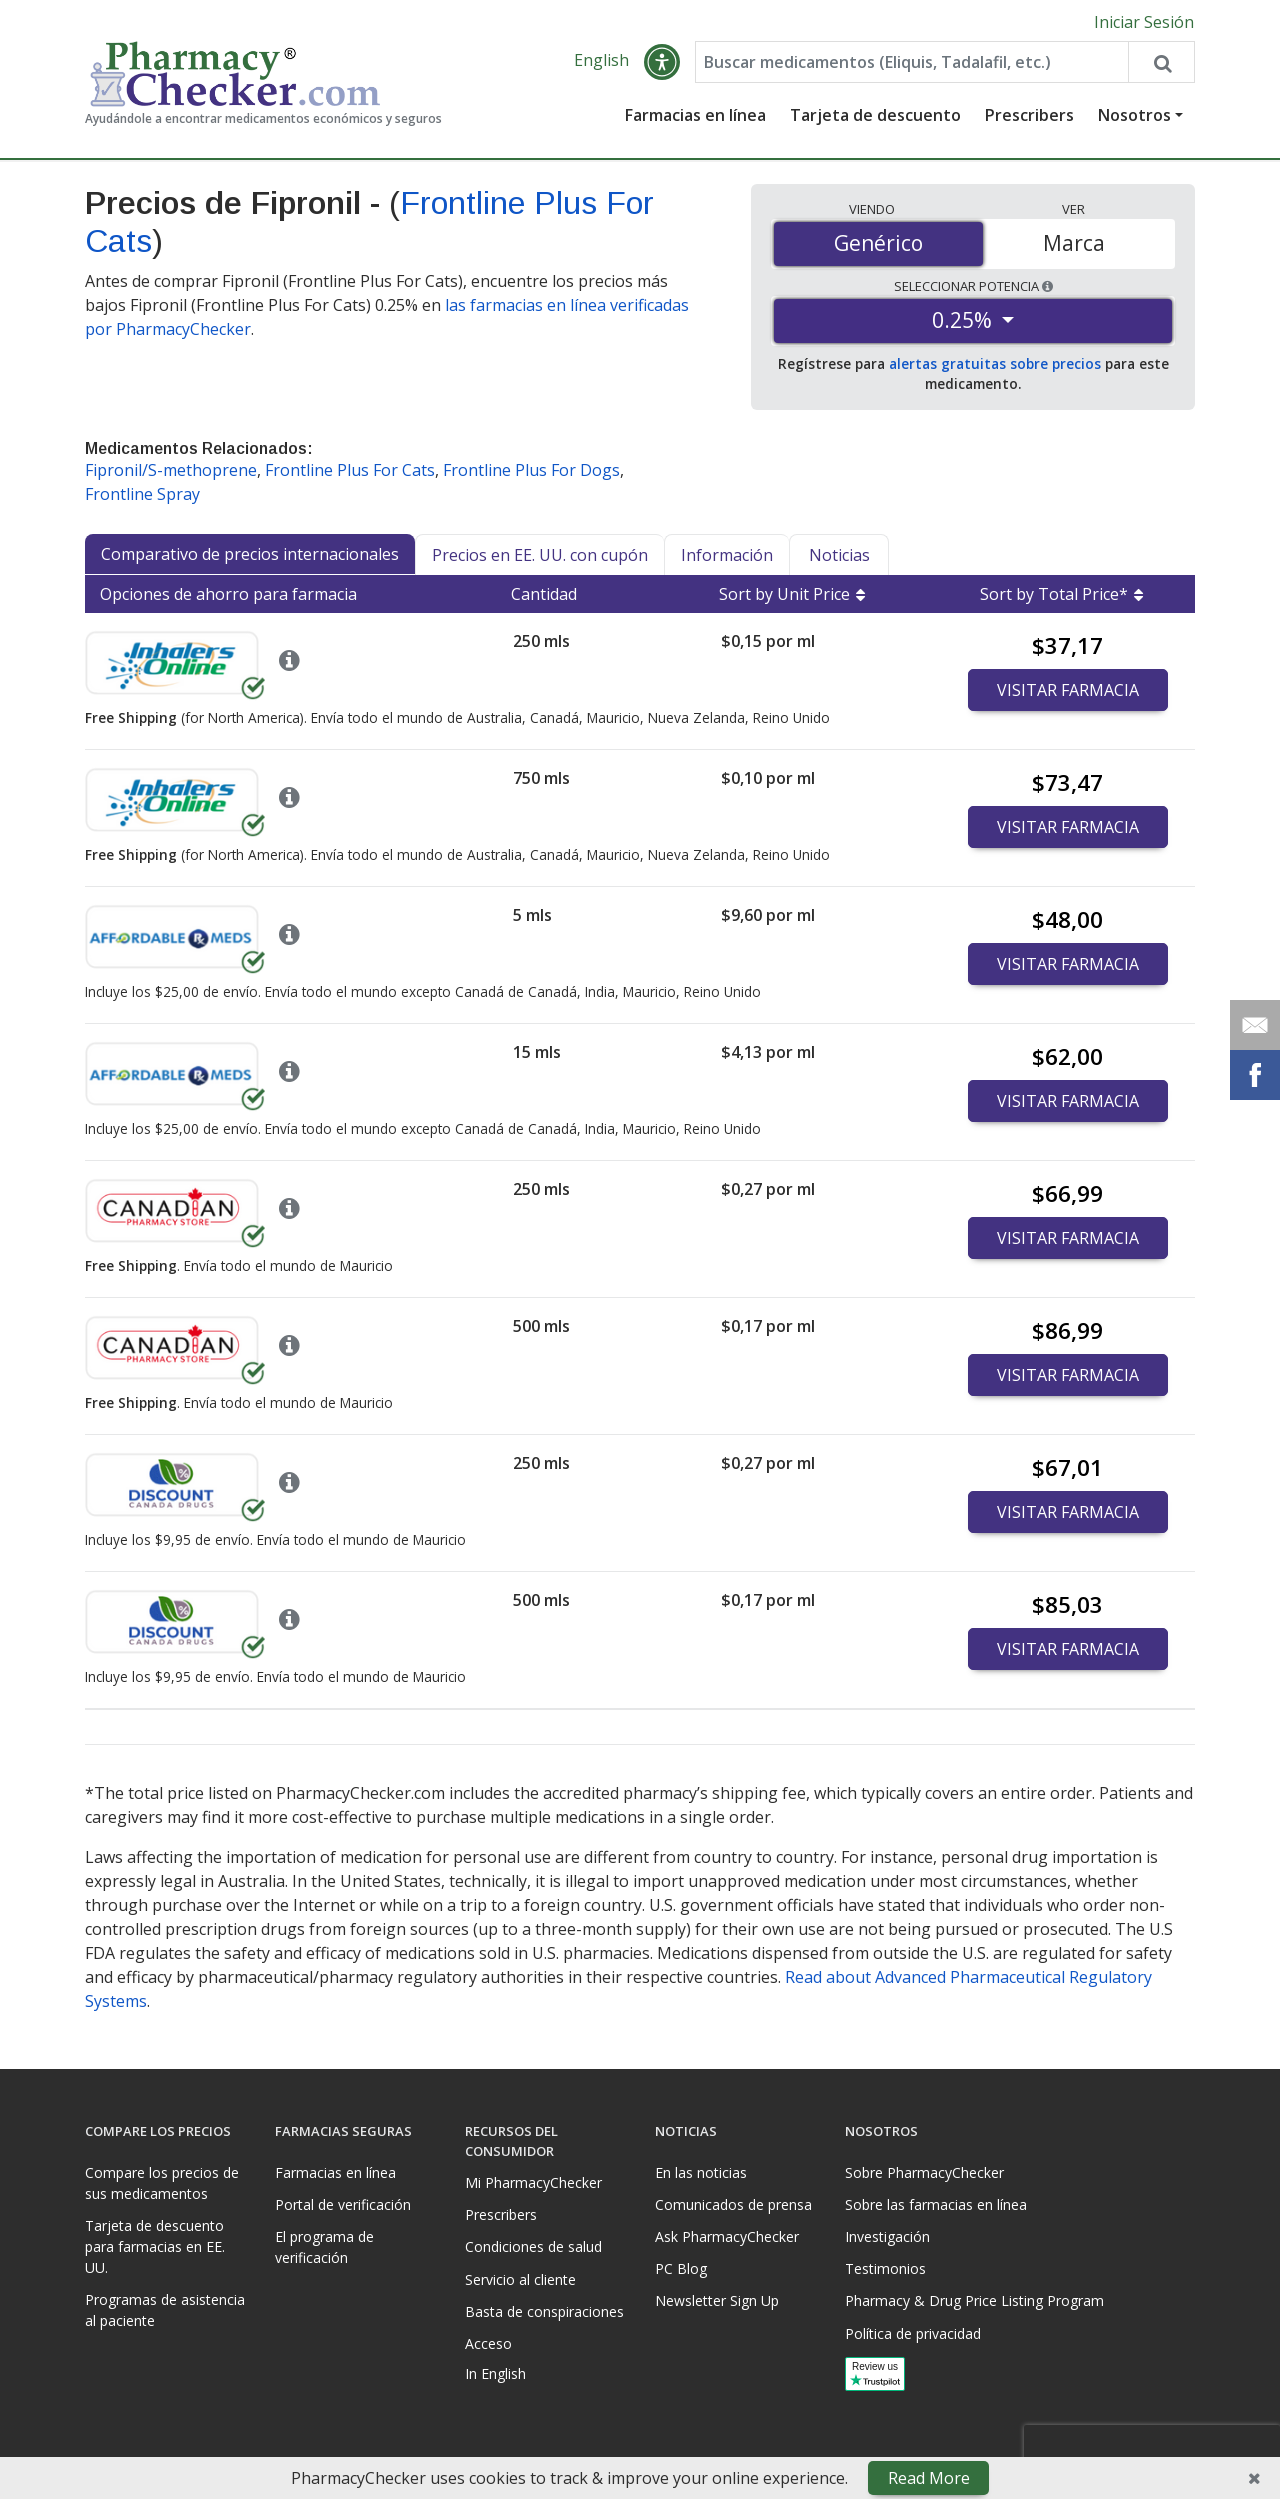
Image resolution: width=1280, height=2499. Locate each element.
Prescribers (1029, 115)
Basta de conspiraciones (544, 2311)
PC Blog (681, 2268)
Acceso (488, 2343)
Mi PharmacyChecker (533, 2182)
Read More (929, 2478)
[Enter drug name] (912, 62)
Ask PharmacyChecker (727, 2236)
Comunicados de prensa (733, 2204)
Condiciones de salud (533, 2246)
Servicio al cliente (520, 2279)
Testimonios (885, 2268)
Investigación (887, 2236)
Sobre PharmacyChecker (924, 2172)
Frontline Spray (142, 494)
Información (727, 555)
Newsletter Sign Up (717, 2300)
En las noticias (701, 2172)
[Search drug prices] (1161, 62)
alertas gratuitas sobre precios (995, 363)
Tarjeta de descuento (875, 115)
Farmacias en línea (695, 115)
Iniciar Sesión (1144, 22)
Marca (1074, 243)
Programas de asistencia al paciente (165, 2310)
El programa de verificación (324, 2247)
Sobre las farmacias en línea (936, 2204)
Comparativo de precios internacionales (250, 554)
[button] (662, 62)
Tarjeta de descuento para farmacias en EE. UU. (155, 2246)
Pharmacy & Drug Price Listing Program (974, 2300)
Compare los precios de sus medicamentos (162, 2183)
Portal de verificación (343, 2204)
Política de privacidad (913, 2333)
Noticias (839, 555)
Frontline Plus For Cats (350, 470)
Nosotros (1134, 115)
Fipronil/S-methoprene (171, 470)
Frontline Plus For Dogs (531, 470)
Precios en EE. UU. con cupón (540, 555)
